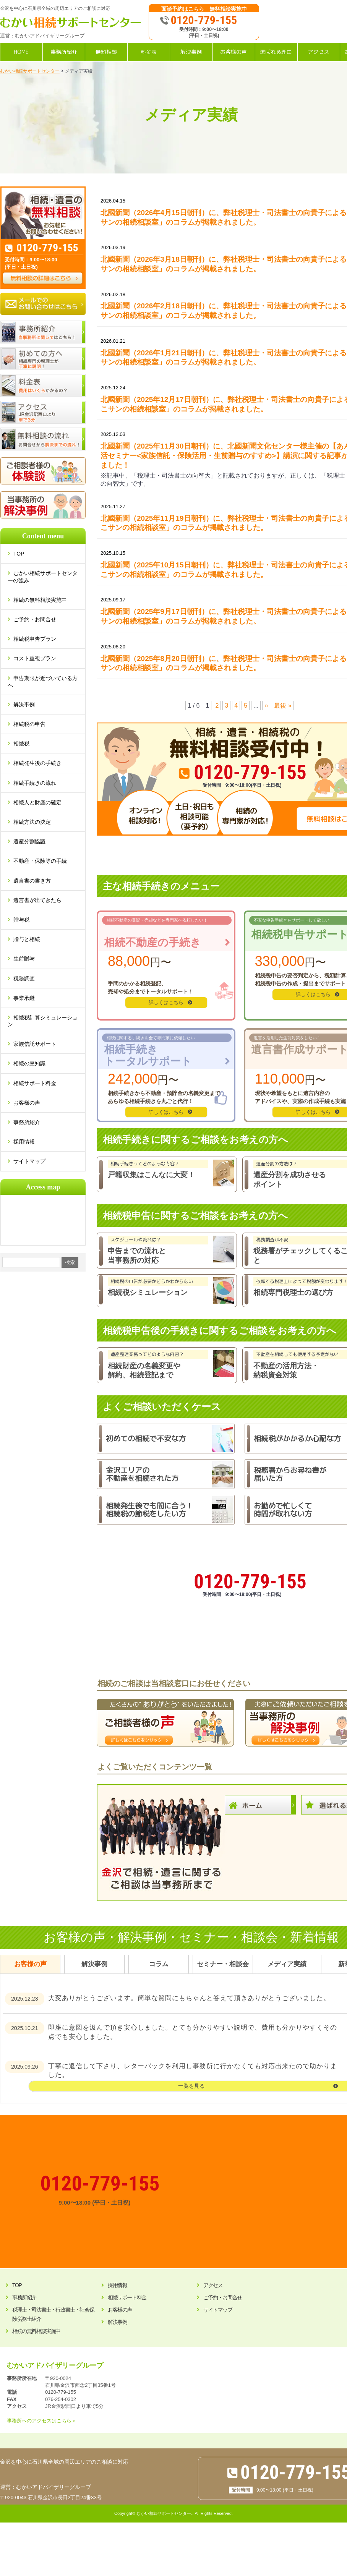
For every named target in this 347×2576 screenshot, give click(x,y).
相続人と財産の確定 (37, 802)
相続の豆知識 (29, 1063)
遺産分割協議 (29, 841)
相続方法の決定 (32, 822)
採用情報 (24, 1142)
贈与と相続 (26, 939)
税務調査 (24, 978)
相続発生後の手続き (37, 763)
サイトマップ (29, 1161)
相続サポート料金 (34, 1083)
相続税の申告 (29, 724)
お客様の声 (26, 1103)
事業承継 (24, 998)
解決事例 (24, 705)
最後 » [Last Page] (282, 705)
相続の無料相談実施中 (40, 600)
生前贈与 (24, 959)
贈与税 (21, 920)
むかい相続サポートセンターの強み (43, 576)
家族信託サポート (34, 1044)
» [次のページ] (266, 705)
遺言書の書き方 (32, 881)
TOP (22, 554)
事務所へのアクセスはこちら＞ (41, 2421)
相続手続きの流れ (34, 783)
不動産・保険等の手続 (40, 861)
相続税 (21, 743)
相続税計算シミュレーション (43, 1020)
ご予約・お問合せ (34, 619)
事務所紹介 (26, 1122)
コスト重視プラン (34, 658)
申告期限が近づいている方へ (43, 681)
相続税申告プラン (34, 639)
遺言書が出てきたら (37, 900)
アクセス (212, 2285)
